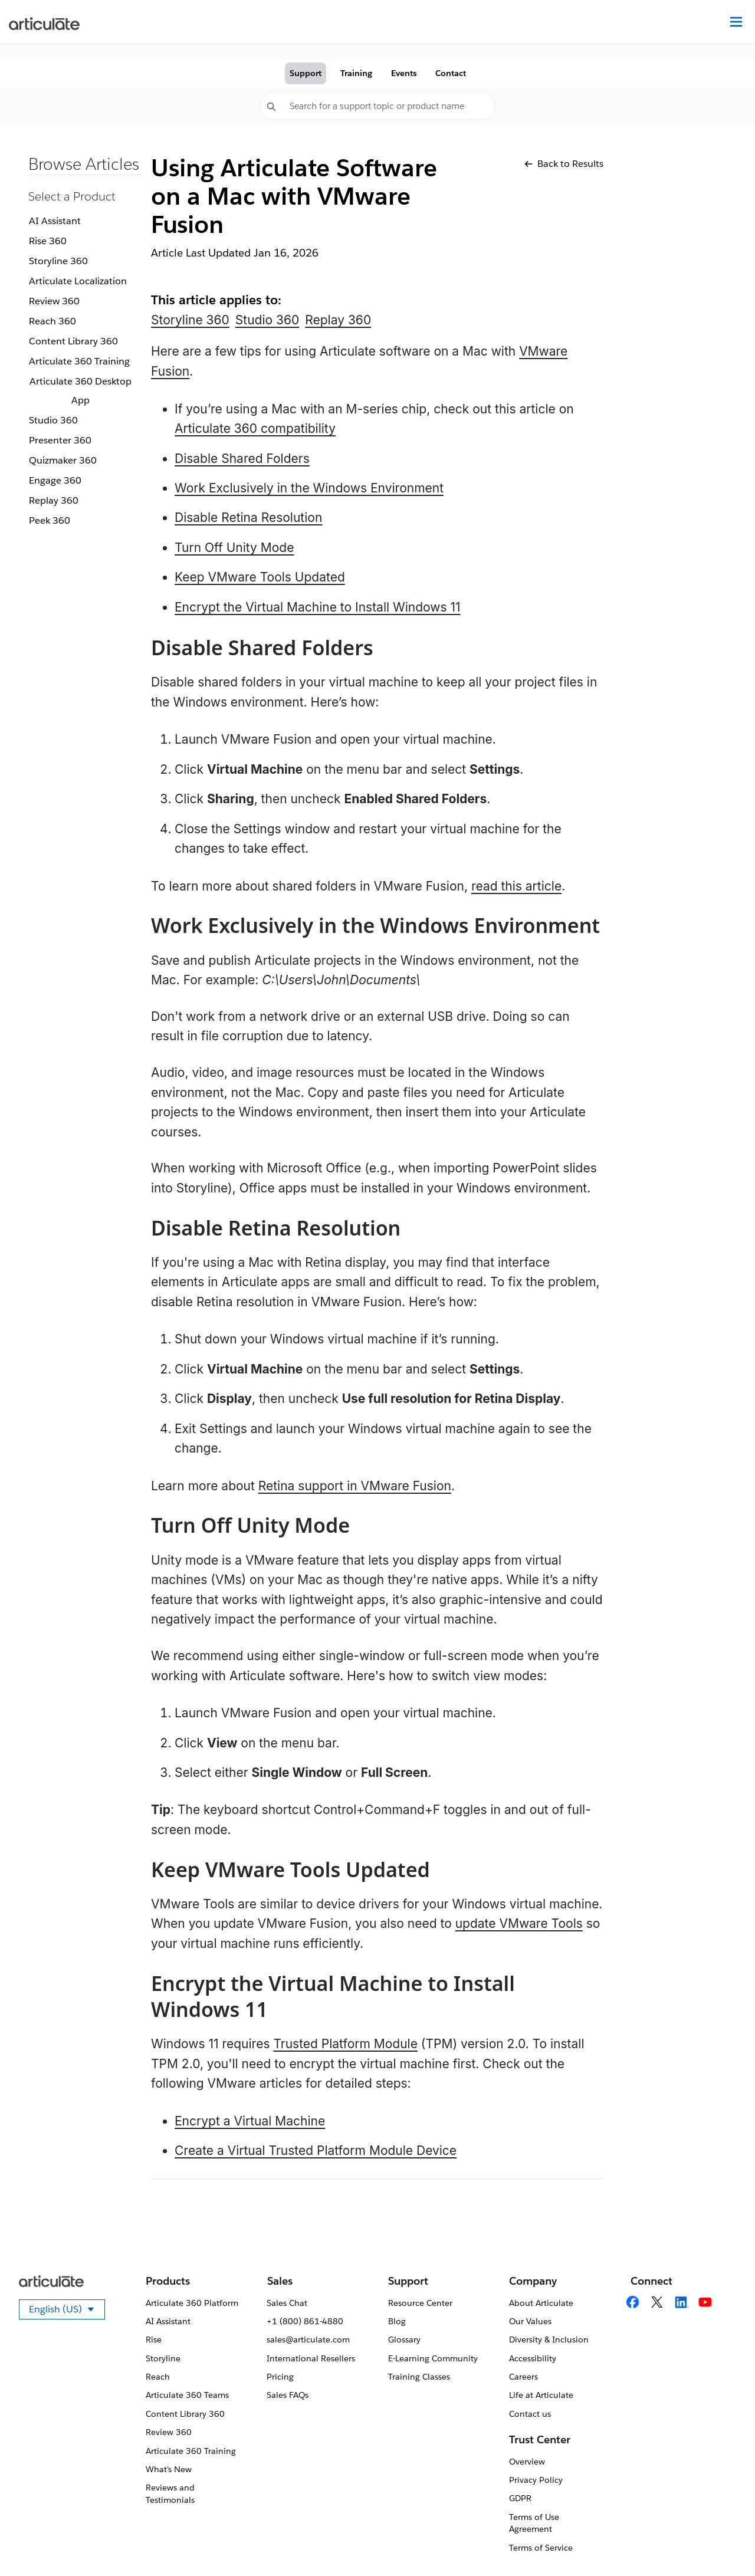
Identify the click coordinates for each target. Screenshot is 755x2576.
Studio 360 (53, 420)
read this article (516, 886)
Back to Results (563, 163)
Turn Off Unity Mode (234, 547)
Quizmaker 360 (63, 460)
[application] (722, 2543)
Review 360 (54, 301)
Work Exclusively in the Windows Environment (309, 488)
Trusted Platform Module (345, 2043)
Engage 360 (55, 480)
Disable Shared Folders (242, 458)
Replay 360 (53, 500)
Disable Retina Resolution (248, 517)
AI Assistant (55, 221)
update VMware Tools (519, 1923)
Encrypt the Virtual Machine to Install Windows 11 (318, 607)
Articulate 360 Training (79, 361)
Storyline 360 (58, 261)
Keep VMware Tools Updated (260, 577)
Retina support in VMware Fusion (354, 1485)
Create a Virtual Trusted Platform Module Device (316, 2150)
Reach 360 (52, 321)
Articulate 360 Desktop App (80, 390)
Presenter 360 (60, 440)
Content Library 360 (73, 341)
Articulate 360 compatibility (255, 428)
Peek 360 (49, 520)
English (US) (67, 2311)
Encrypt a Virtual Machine (250, 2121)
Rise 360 (48, 241)
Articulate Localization (78, 281)
